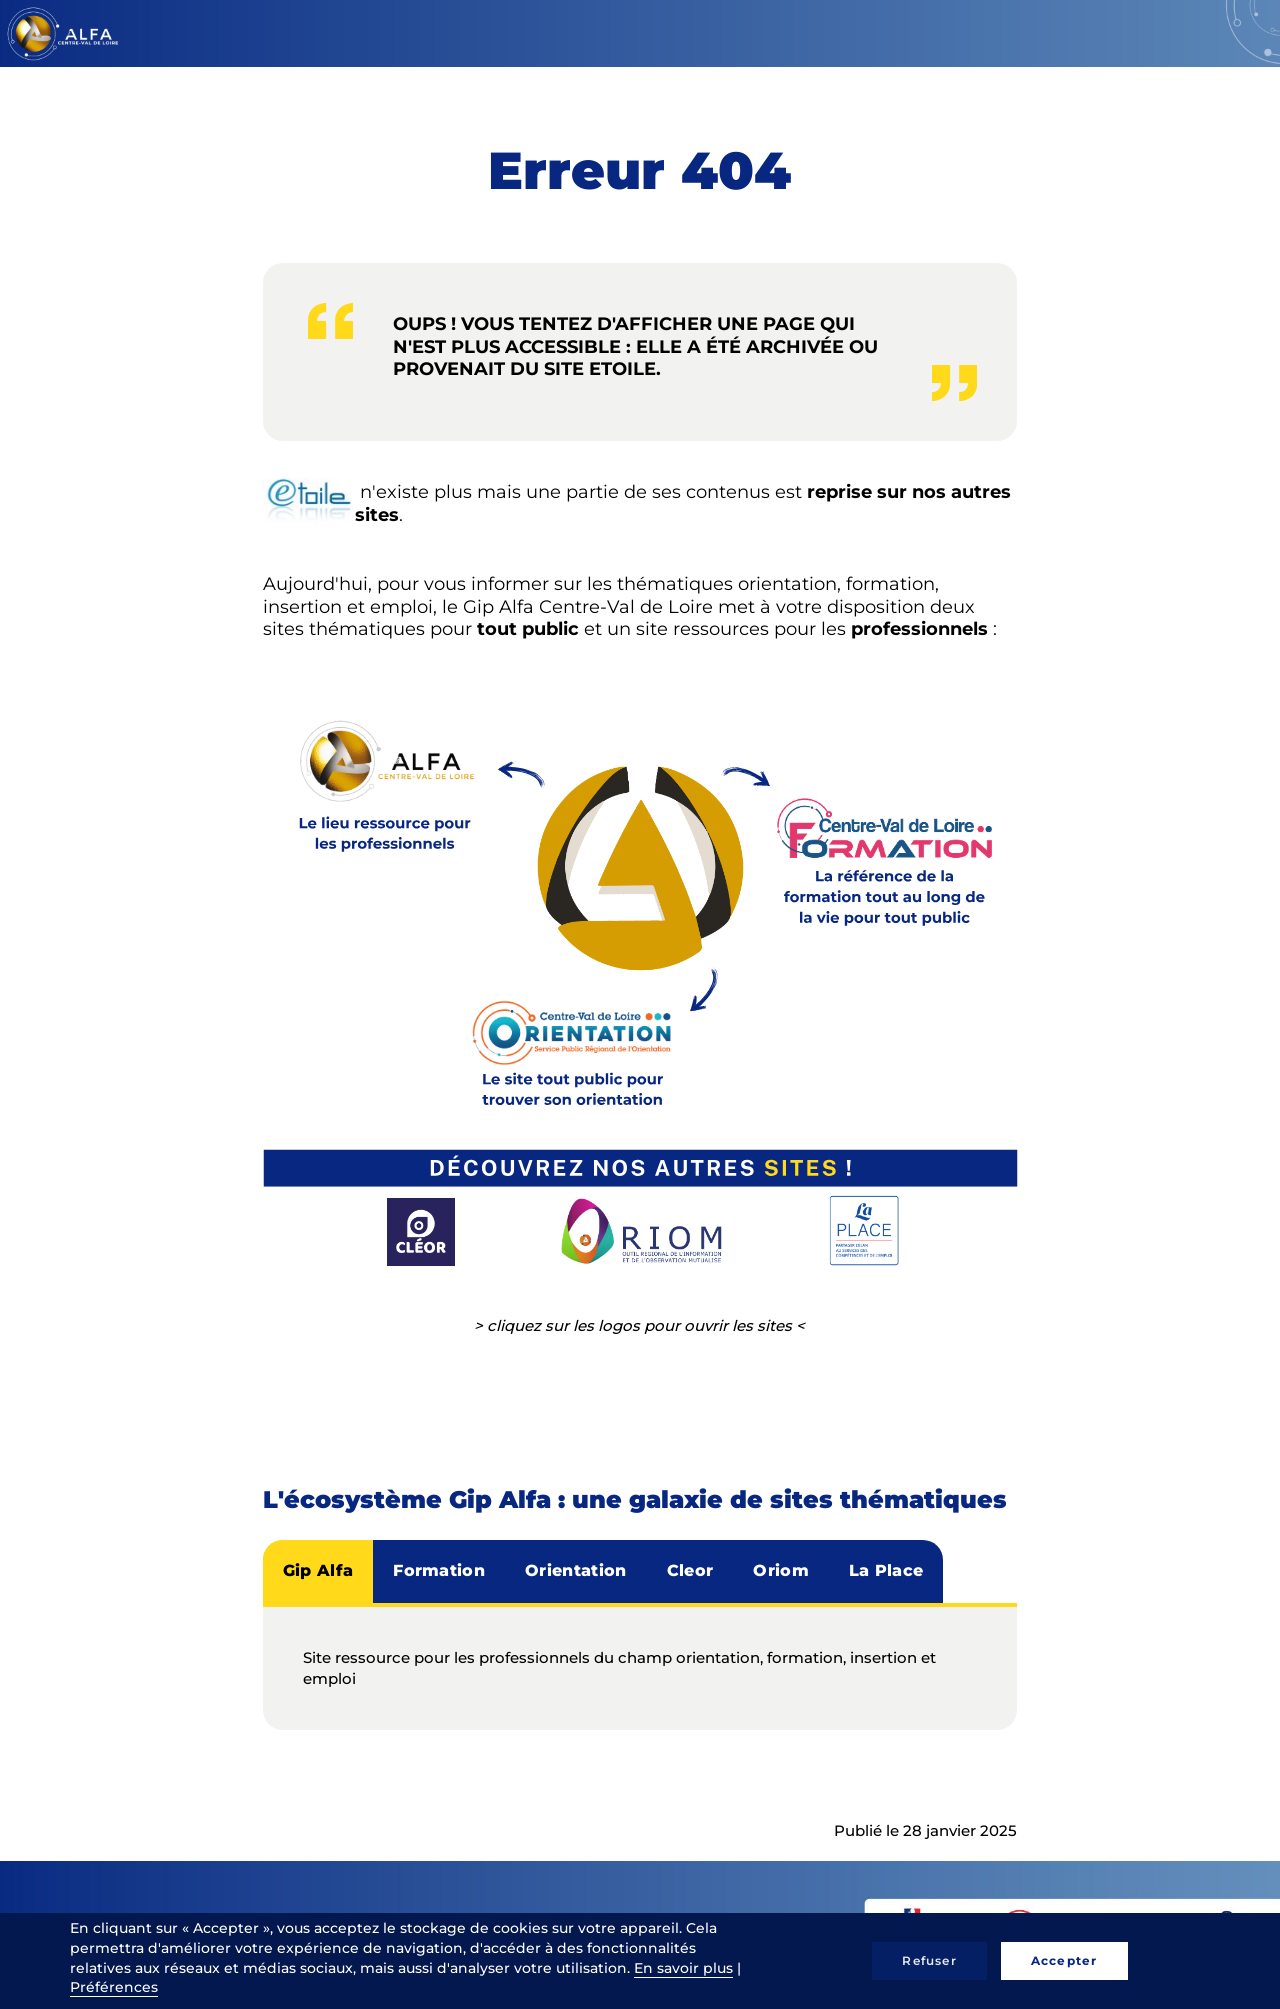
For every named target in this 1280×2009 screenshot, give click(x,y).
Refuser (929, 1960)
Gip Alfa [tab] (318, 1570)
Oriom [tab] (781, 1570)
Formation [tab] (439, 1570)
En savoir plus (683, 1968)
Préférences (114, 1987)
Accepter (1064, 1960)
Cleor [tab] (690, 1570)
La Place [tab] (886, 1570)
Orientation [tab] (576, 1570)
